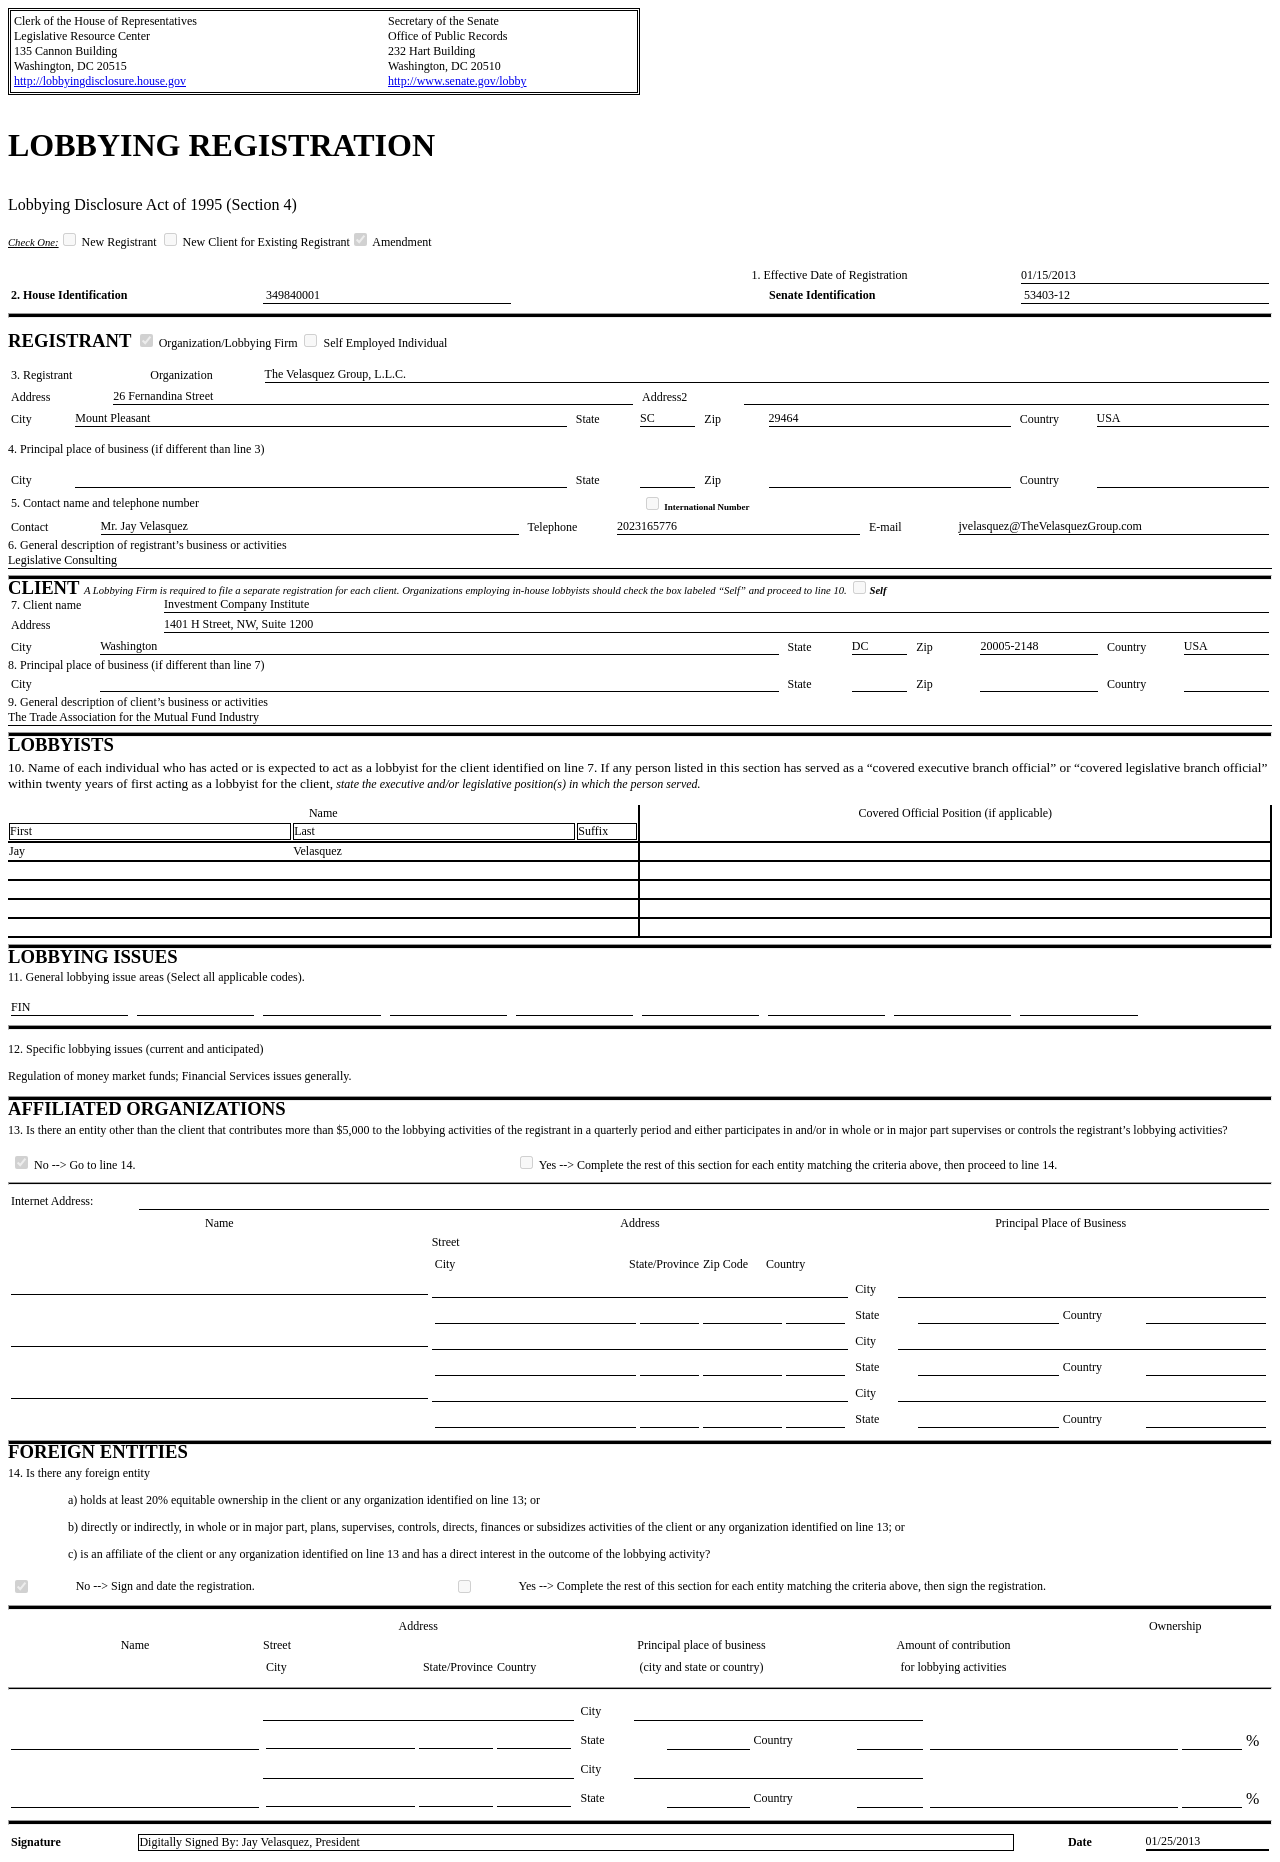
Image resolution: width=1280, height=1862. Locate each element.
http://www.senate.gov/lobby (457, 81)
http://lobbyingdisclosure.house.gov (100, 81)
